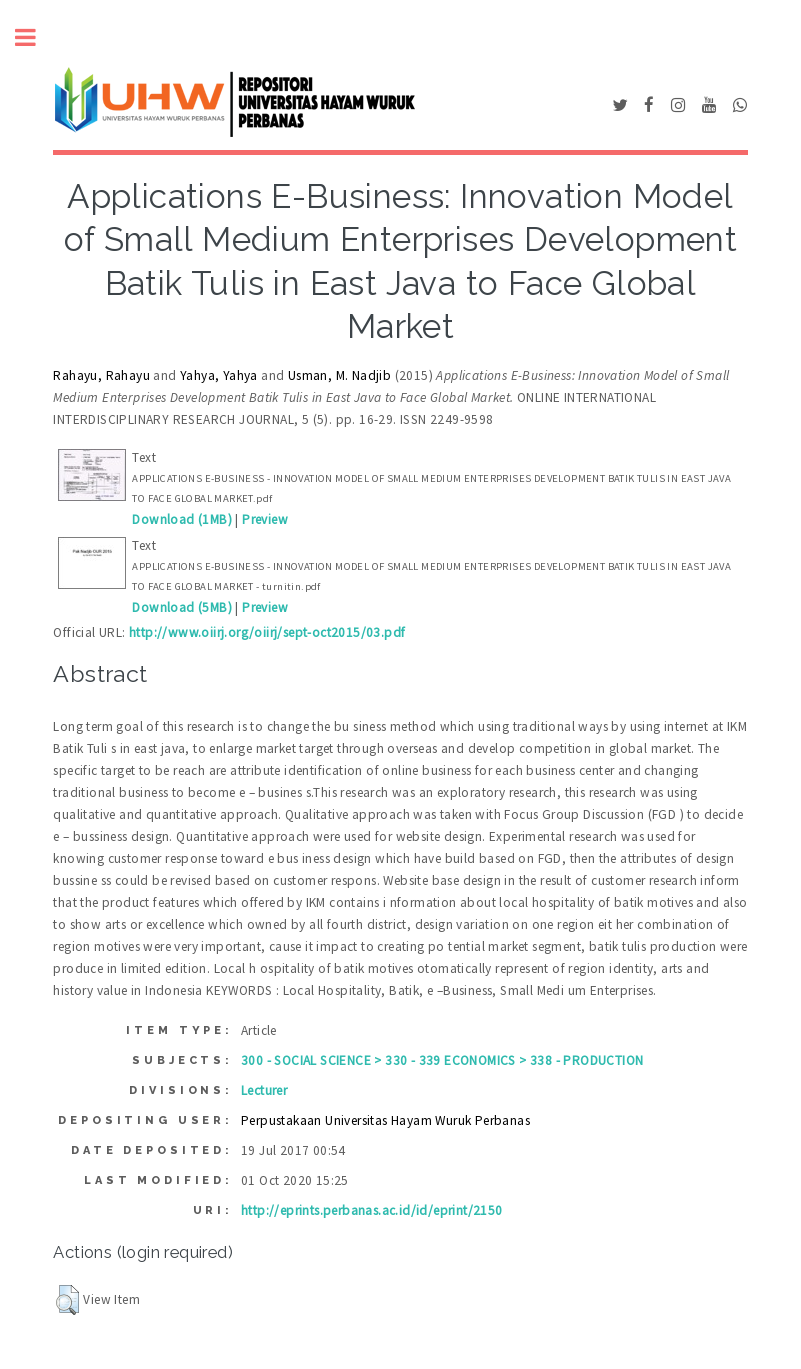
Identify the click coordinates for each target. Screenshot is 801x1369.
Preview (265, 519)
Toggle (36, 37)
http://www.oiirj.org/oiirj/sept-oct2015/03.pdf (267, 632)
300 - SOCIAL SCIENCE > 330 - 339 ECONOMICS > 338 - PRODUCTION (442, 1060)
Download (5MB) (182, 607)
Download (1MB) (182, 519)
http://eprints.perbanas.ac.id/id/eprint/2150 (372, 1210)
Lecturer (264, 1090)
